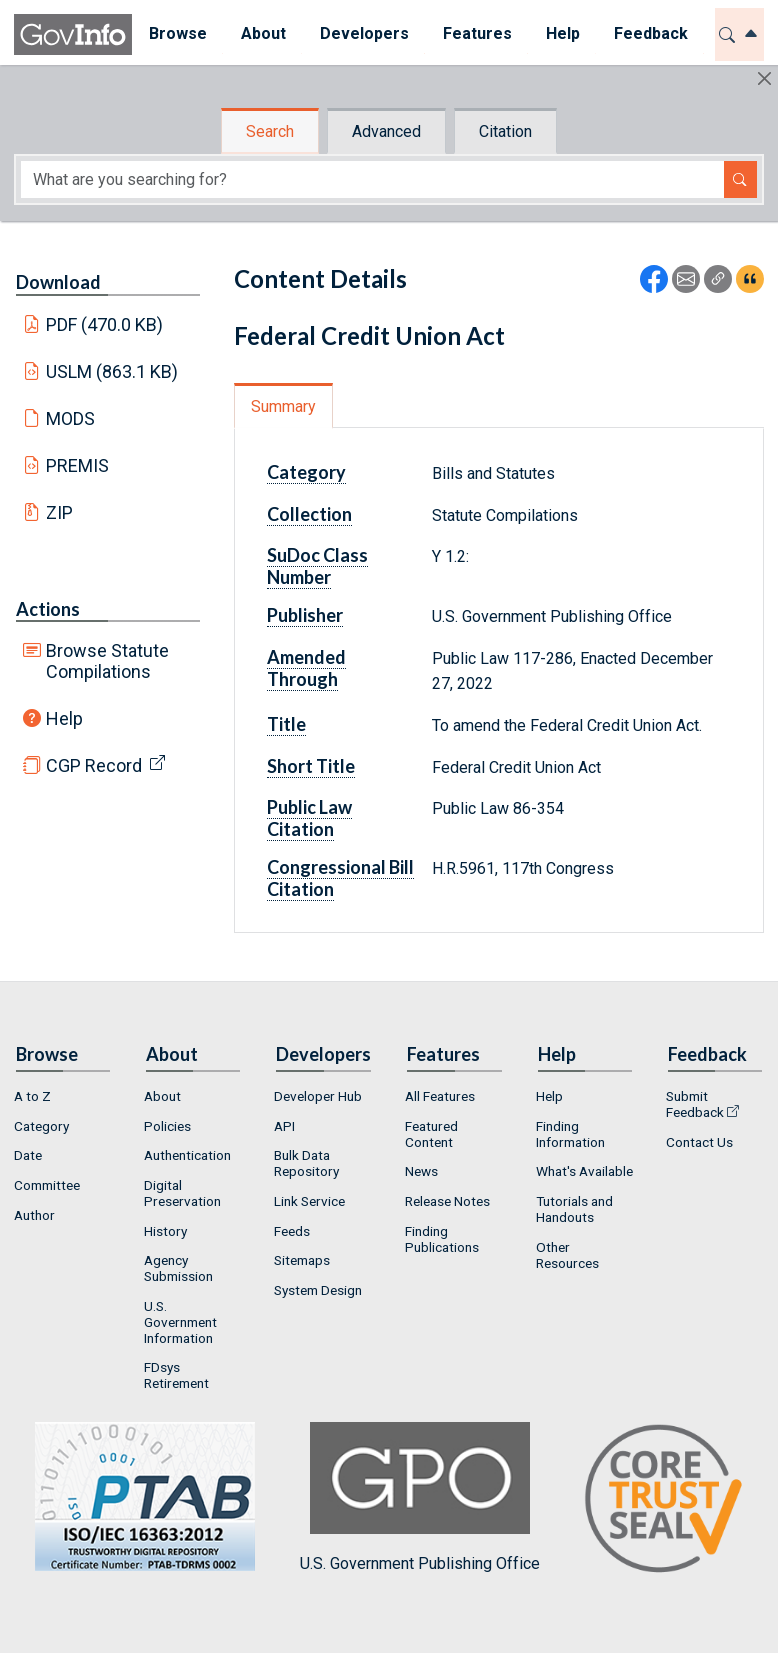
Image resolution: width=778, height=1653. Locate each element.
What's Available (584, 1171)
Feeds (292, 1231)
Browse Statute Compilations (107, 661)
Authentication (187, 1155)
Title (286, 724)
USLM (112, 371)
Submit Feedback (695, 1104)
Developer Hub (318, 1096)
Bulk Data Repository (306, 1163)
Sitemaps (302, 1260)
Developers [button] (364, 33)
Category (306, 472)
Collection (309, 514)
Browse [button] (178, 33)
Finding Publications (442, 1239)
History (165, 1231)
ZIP (59, 512)
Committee (47, 1185)
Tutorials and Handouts (574, 1209)
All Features (440, 1096)
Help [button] (563, 33)
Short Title (311, 766)
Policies (167, 1126)
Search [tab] (270, 131)
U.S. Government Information (180, 1322)
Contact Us (699, 1142)
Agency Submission (178, 1268)
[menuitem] (178, 34)
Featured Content (431, 1134)
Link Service (309, 1201)
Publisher (305, 615)
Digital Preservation (182, 1193)
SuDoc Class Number (317, 566)
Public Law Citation (309, 818)
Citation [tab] (505, 131)
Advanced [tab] (386, 131)
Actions (48, 609)
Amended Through (306, 668)
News (421, 1171)
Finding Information (570, 1134)
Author (34, 1215)
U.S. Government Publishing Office (420, 1497)
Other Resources (567, 1255)
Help (64, 718)
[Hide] (764, 78)
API (284, 1126)
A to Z (32, 1096)
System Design (318, 1290)
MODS (70, 418)
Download (58, 282)
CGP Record (94, 765)
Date (28, 1155)
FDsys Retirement (176, 1375)
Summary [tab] (283, 406)
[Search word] (372, 179)
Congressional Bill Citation (340, 878)
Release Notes (447, 1201)
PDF (105, 324)
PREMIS (77, 465)
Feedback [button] (651, 33)
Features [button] (477, 33)
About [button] (263, 33)
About (162, 1096)
